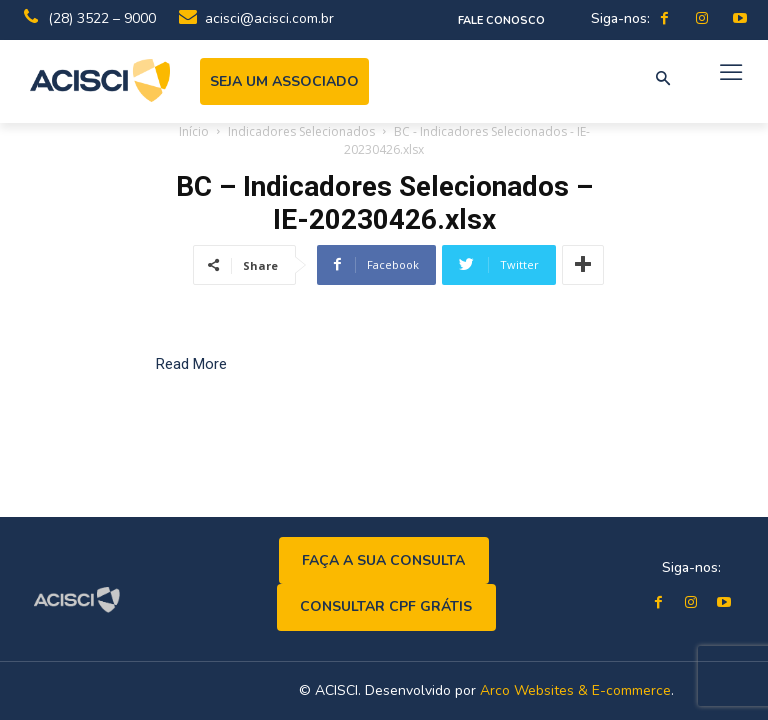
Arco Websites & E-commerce (575, 690)
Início (194, 131)
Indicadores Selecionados (301, 131)
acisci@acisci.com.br (269, 18)
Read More (191, 364)
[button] (663, 80)
